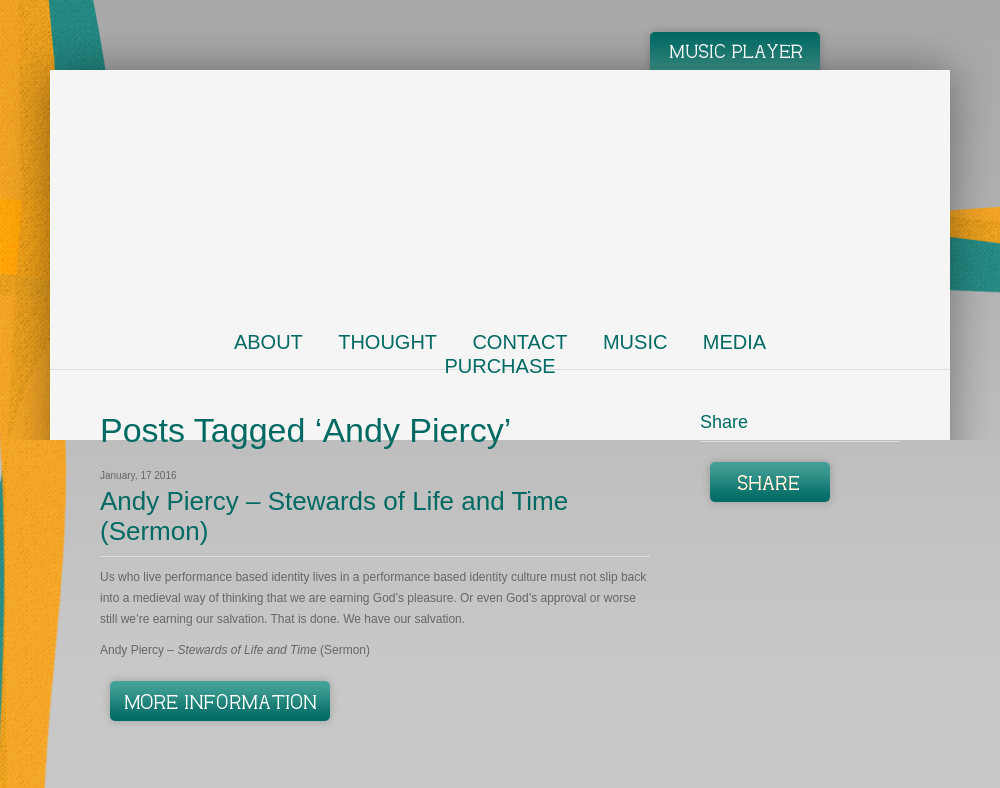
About (268, 342)
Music (635, 342)
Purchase (499, 366)
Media (734, 342)
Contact (519, 342)
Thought (387, 342)
